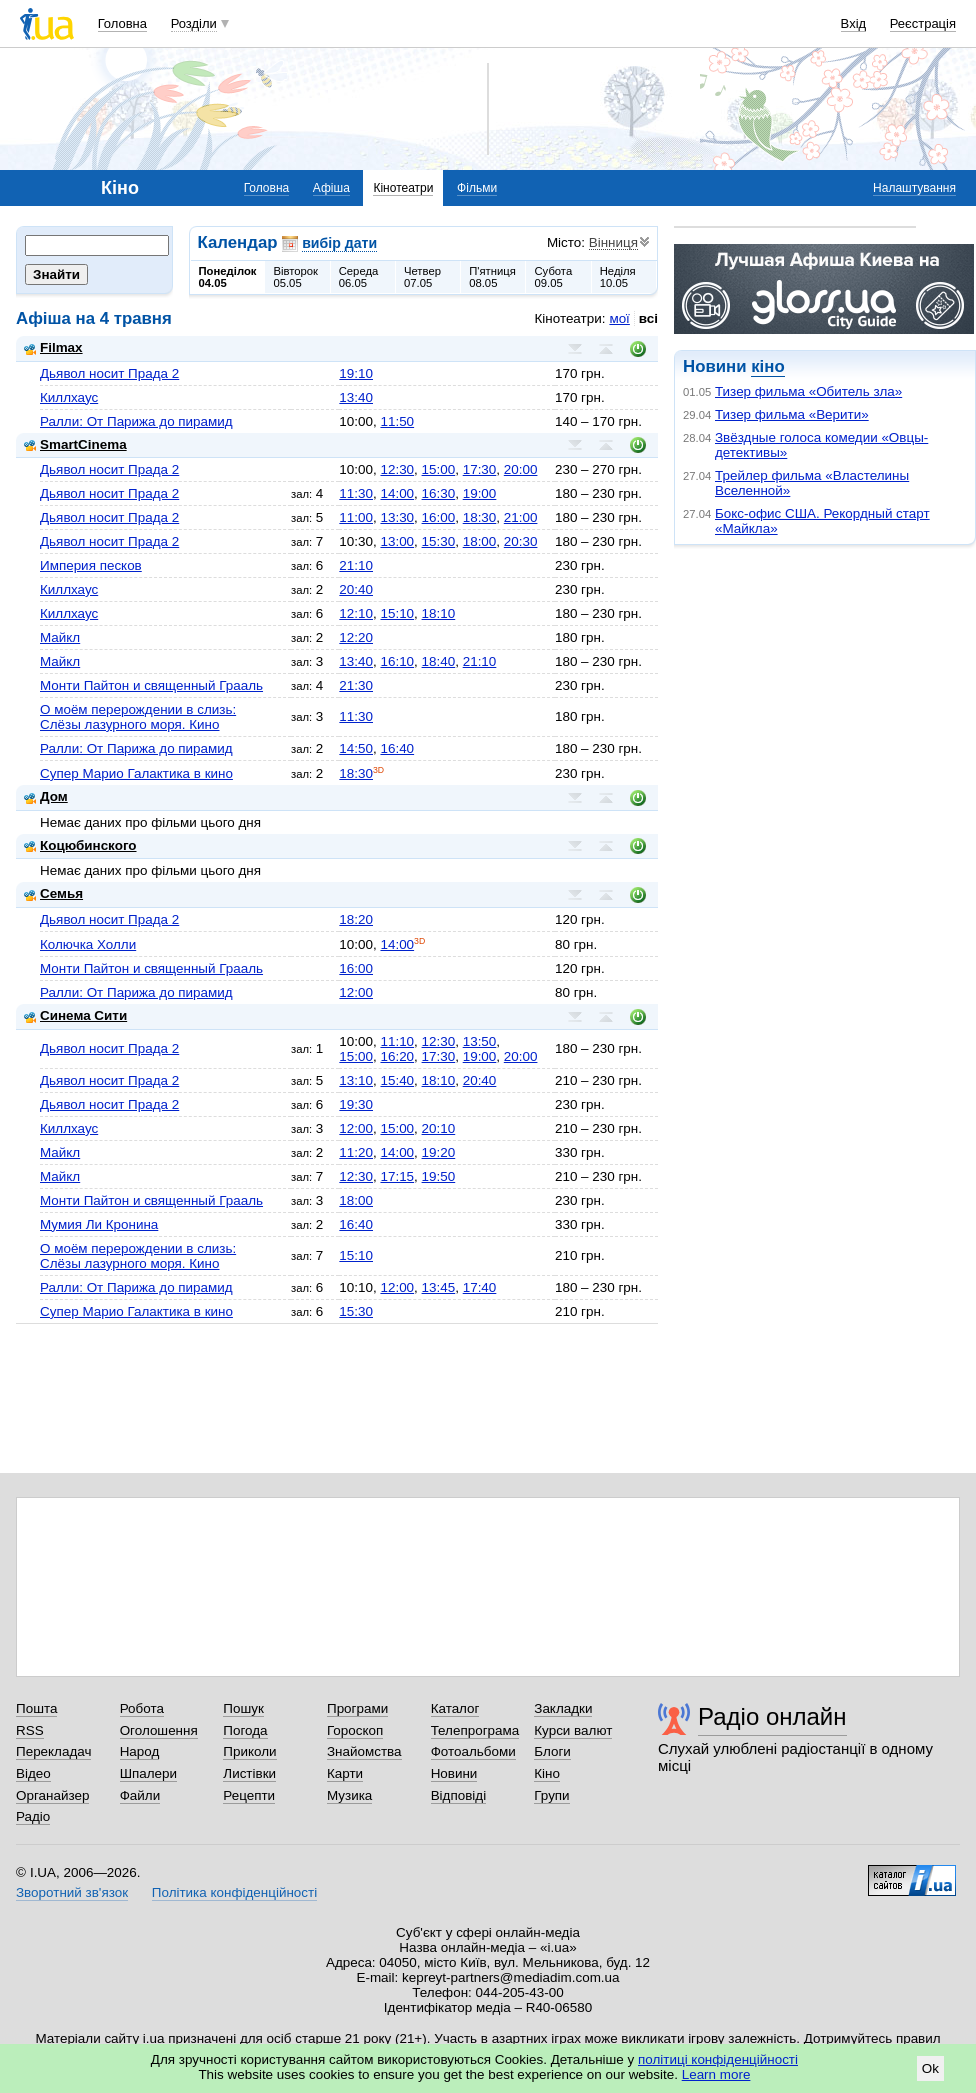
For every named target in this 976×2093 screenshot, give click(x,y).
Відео (33, 1773)
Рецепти (249, 1795)
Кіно (547, 1773)
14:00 (397, 493)
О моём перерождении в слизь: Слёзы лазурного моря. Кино (138, 717)
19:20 (439, 1152)
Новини (454, 1773)
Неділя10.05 (618, 277)
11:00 (356, 517)
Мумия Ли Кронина (99, 1224)
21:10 (356, 565)
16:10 (397, 661)
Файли (140, 1795)
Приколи (249, 1751)
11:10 (397, 1041)
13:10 (356, 1080)
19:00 (480, 493)
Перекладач (53, 1751)
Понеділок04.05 (228, 277)
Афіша (331, 188)
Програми (357, 1708)
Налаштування (914, 188)
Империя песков (91, 565)
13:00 (397, 541)
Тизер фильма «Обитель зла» (808, 391)
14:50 (356, 748)
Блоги (552, 1751)
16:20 (397, 1056)
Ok (930, 2068)
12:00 (356, 992)
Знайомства (364, 1751)
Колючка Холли (88, 944)
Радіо (33, 1816)
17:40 (480, 1287)
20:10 (439, 1128)
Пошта (36, 1708)
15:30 (439, 541)
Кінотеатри (403, 188)
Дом (46, 796)
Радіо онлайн (772, 1716)
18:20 (356, 919)
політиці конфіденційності (718, 2059)
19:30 (356, 1104)
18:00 (480, 541)
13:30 (397, 517)
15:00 (439, 469)
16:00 (439, 517)
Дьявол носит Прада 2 (109, 373)
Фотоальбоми (473, 1751)
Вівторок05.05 (295, 277)
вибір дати (339, 243)
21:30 (356, 685)
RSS (30, 1730)
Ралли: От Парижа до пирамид (136, 421)
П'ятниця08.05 (492, 277)
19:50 (439, 1176)
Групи (551, 1795)
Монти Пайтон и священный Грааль (151, 685)
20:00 (521, 469)
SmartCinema (75, 444)
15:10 (397, 613)
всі (648, 318)
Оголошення (159, 1730)
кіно (767, 366)
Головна (122, 23)
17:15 (397, 1176)
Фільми (477, 188)
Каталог (455, 1708)
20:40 (356, 589)
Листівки (249, 1773)
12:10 (356, 613)
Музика (349, 1795)
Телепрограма (475, 1730)
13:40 (356, 397)
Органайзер (52, 1795)
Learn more (716, 2074)
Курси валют (573, 1730)
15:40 (397, 1080)
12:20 (356, 637)
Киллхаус (69, 397)
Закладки (563, 1708)
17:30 (480, 469)
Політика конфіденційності (234, 1892)
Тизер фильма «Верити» (792, 414)
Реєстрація (923, 23)
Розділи (194, 23)
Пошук (243, 1708)
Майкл (60, 637)
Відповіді (459, 1795)
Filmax (53, 347)
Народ (140, 1751)
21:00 (521, 517)
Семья (53, 893)
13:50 (480, 1041)
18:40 (439, 661)
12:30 (397, 469)
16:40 (397, 748)
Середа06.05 (359, 277)
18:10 (439, 613)
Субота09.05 (553, 277)
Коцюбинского (80, 845)
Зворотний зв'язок (72, 1892)
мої (619, 318)
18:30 (480, 517)
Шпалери (148, 1773)
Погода (245, 1730)
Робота (142, 1708)
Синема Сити (75, 1015)
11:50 (397, 421)
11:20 (356, 1152)
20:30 (521, 541)
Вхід (854, 23)
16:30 (439, 493)
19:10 (356, 373)
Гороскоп (355, 1730)
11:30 (356, 493)
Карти (345, 1773)
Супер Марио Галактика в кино (136, 773)
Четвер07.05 (422, 277)
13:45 (439, 1287)
